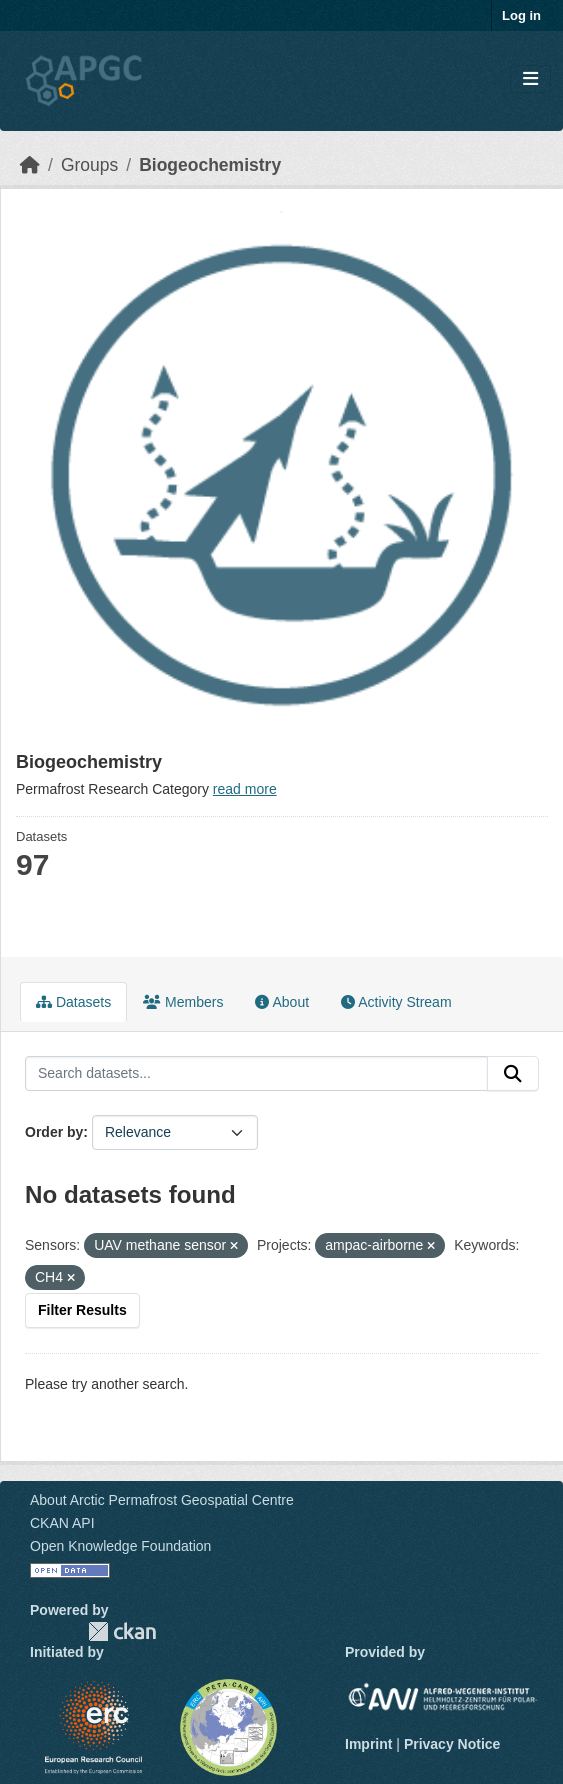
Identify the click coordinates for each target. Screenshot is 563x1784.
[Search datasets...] (256, 1074)
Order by (54, 1132)
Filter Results (82, 1310)
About (282, 1002)
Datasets (73, 1002)
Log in (521, 15)
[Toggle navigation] (530, 79)
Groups (89, 165)
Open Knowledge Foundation (120, 1546)
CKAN (122, 1631)
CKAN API (62, 1523)
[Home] (30, 165)
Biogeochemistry (210, 165)
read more (245, 789)
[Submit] (513, 1074)
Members (183, 1002)
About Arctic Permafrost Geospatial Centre (162, 1500)
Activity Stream (396, 1002)
